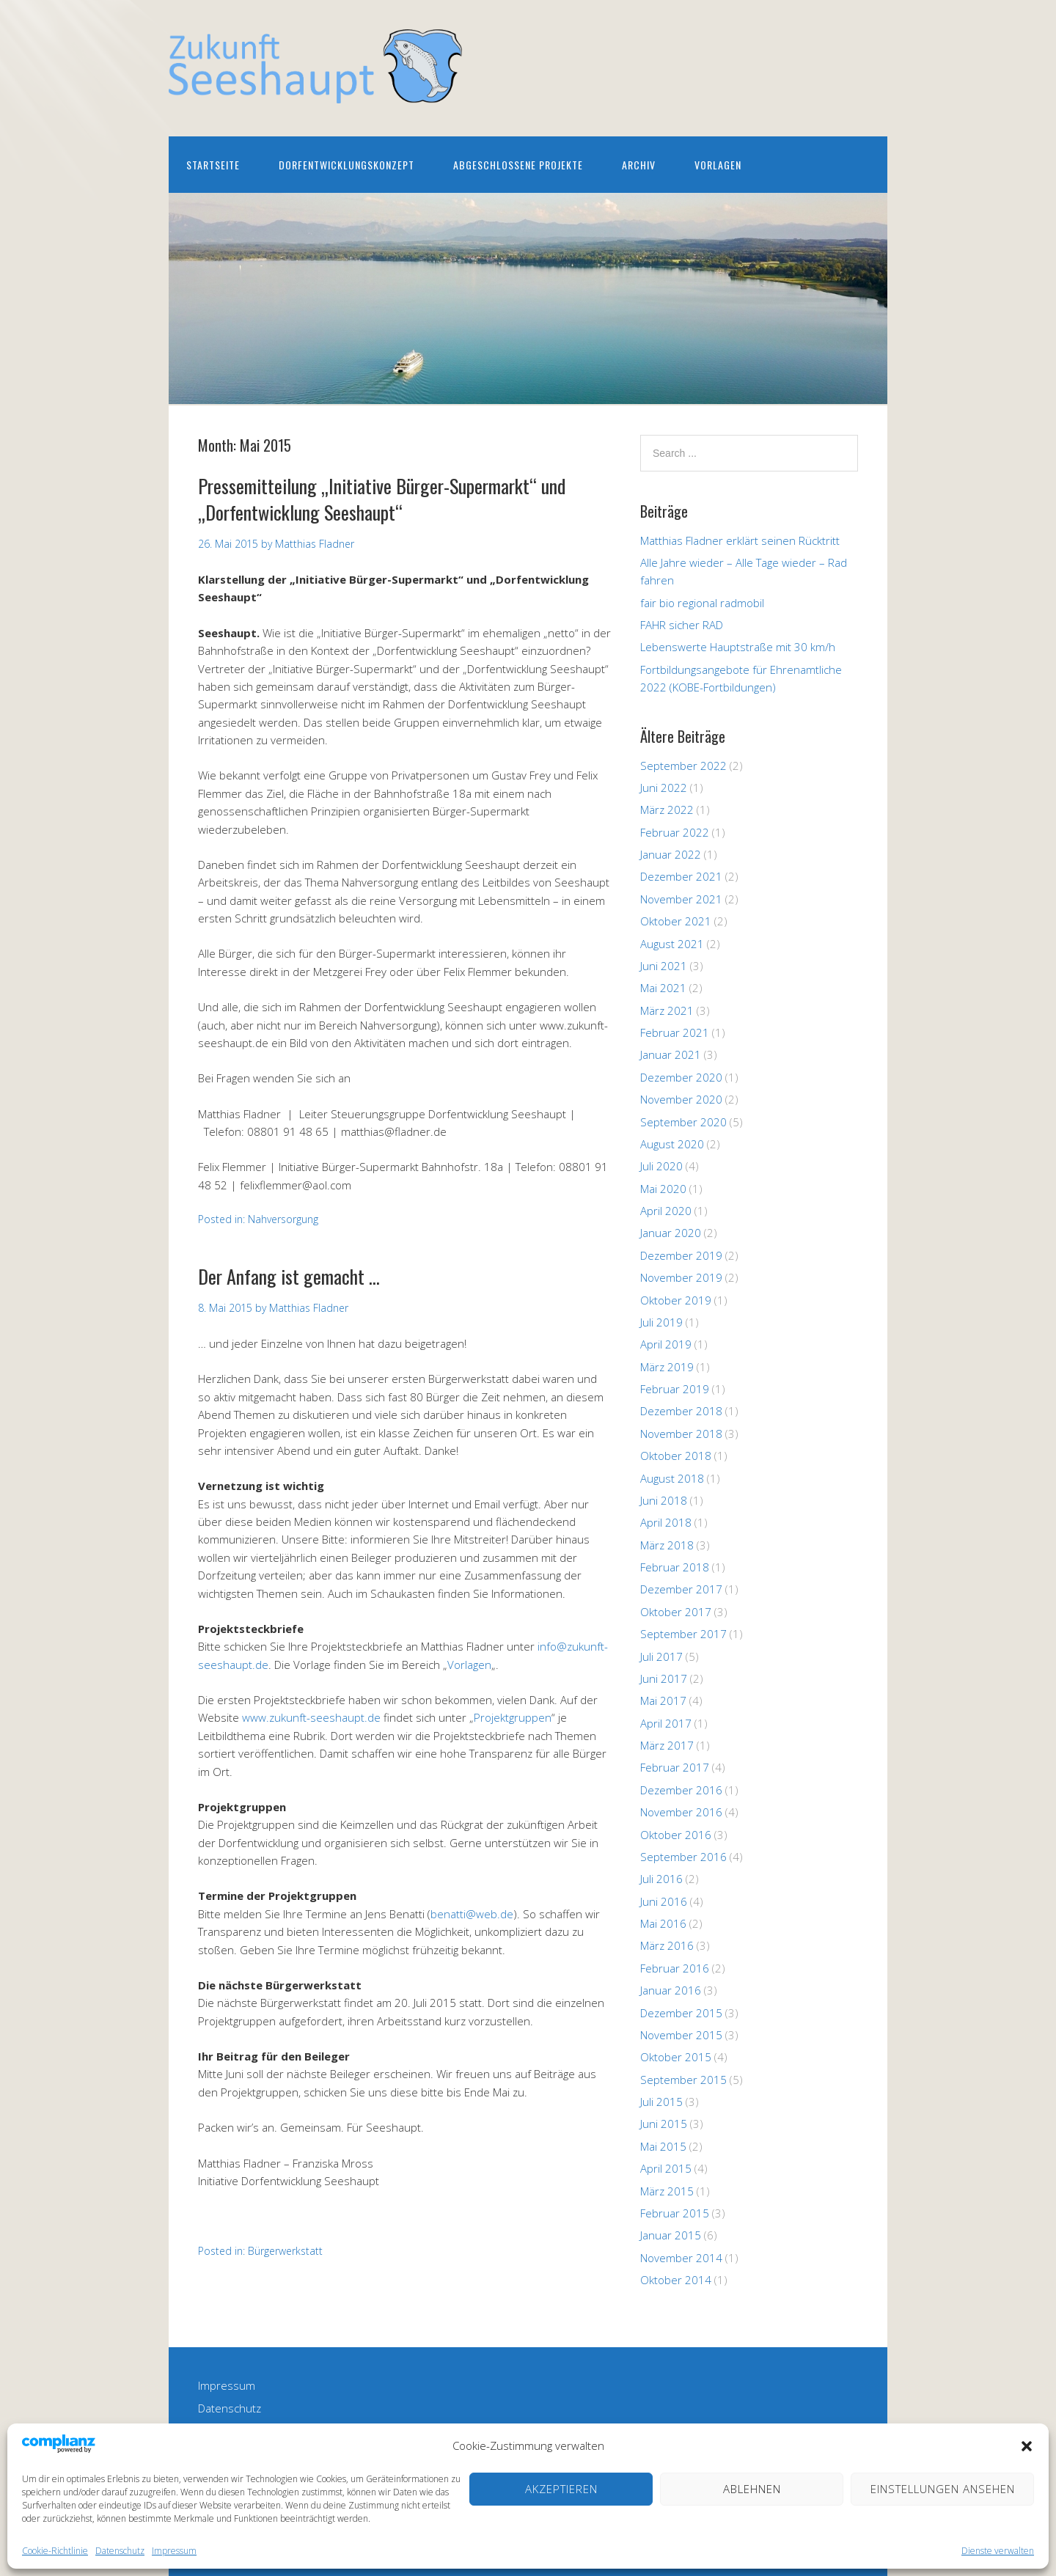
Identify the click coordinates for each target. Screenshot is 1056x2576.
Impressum (174, 2550)
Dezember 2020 (681, 1077)
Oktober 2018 (675, 1455)
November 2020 (681, 1099)
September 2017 (683, 1633)
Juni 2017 (663, 1678)
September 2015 (683, 2079)
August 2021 (672, 943)
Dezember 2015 (681, 2013)
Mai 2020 (663, 1188)
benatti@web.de (471, 1914)
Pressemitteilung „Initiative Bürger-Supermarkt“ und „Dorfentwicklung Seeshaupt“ (381, 498)
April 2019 (666, 1344)
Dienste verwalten (997, 2550)
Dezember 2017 (681, 1589)
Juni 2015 (663, 2123)
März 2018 (667, 1545)
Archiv (639, 164)
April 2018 (666, 1522)
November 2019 (681, 1277)
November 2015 (681, 2035)
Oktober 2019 (675, 1300)
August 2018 (672, 1478)
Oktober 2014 (675, 2279)
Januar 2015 (670, 2235)
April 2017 (666, 1723)
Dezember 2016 (681, 1790)
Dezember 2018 (681, 1410)
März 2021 (667, 1010)
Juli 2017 (661, 1656)
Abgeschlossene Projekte (518, 164)
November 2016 (681, 1812)
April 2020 (666, 1210)
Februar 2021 (674, 1032)
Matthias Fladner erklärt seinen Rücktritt (740, 540)
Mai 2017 (663, 1700)
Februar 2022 (674, 832)
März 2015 (667, 2191)
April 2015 (666, 2168)
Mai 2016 (663, 1923)
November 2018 (681, 1433)
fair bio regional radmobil (702, 602)
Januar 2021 (670, 1054)
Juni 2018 (663, 1500)
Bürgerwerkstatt (285, 2251)
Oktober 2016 (675, 1834)
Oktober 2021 (675, 921)
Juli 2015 (661, 2101)
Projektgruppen (512, 1717)
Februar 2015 (674, 2213)
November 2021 (681, 899)
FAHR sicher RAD (681, 624)
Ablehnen (752, 2488)
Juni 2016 (663, 1901)
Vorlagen (717, 164)
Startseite (213, 164)
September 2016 (683, 1856)
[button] (1026, 2446)
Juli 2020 (661, 1166)
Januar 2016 (670, 1990)
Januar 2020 (670, 1232)
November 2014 (681, 2257)
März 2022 (667, 809)
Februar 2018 (674, 1567)
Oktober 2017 (675, 1611)
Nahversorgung (283, 1219)
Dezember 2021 (681, 876)
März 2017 (667, 1745)
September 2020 (683, 1122)
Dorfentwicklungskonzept (346, 164)
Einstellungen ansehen (942, 2488)
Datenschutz (119, 2550)
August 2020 (672, 1144)
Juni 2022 (663, 787)
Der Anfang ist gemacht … (289, 1276)
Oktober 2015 (675, 2057)
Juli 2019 (661, 1322)
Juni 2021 (663, 965)
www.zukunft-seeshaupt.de (311, 1717)
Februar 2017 (674, 1767)
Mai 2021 (663, 987)
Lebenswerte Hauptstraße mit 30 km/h (737, 646)
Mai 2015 (663, 2146)
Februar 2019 (674, 1388)
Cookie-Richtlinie (55, 2550)
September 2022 (683, 765)
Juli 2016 (661, 1878)
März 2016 (667, 1945)
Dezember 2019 (681, 1255)
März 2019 (667, 1366)
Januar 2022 (670, 854)
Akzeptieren (561, 2488)
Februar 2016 (674, 1968)
